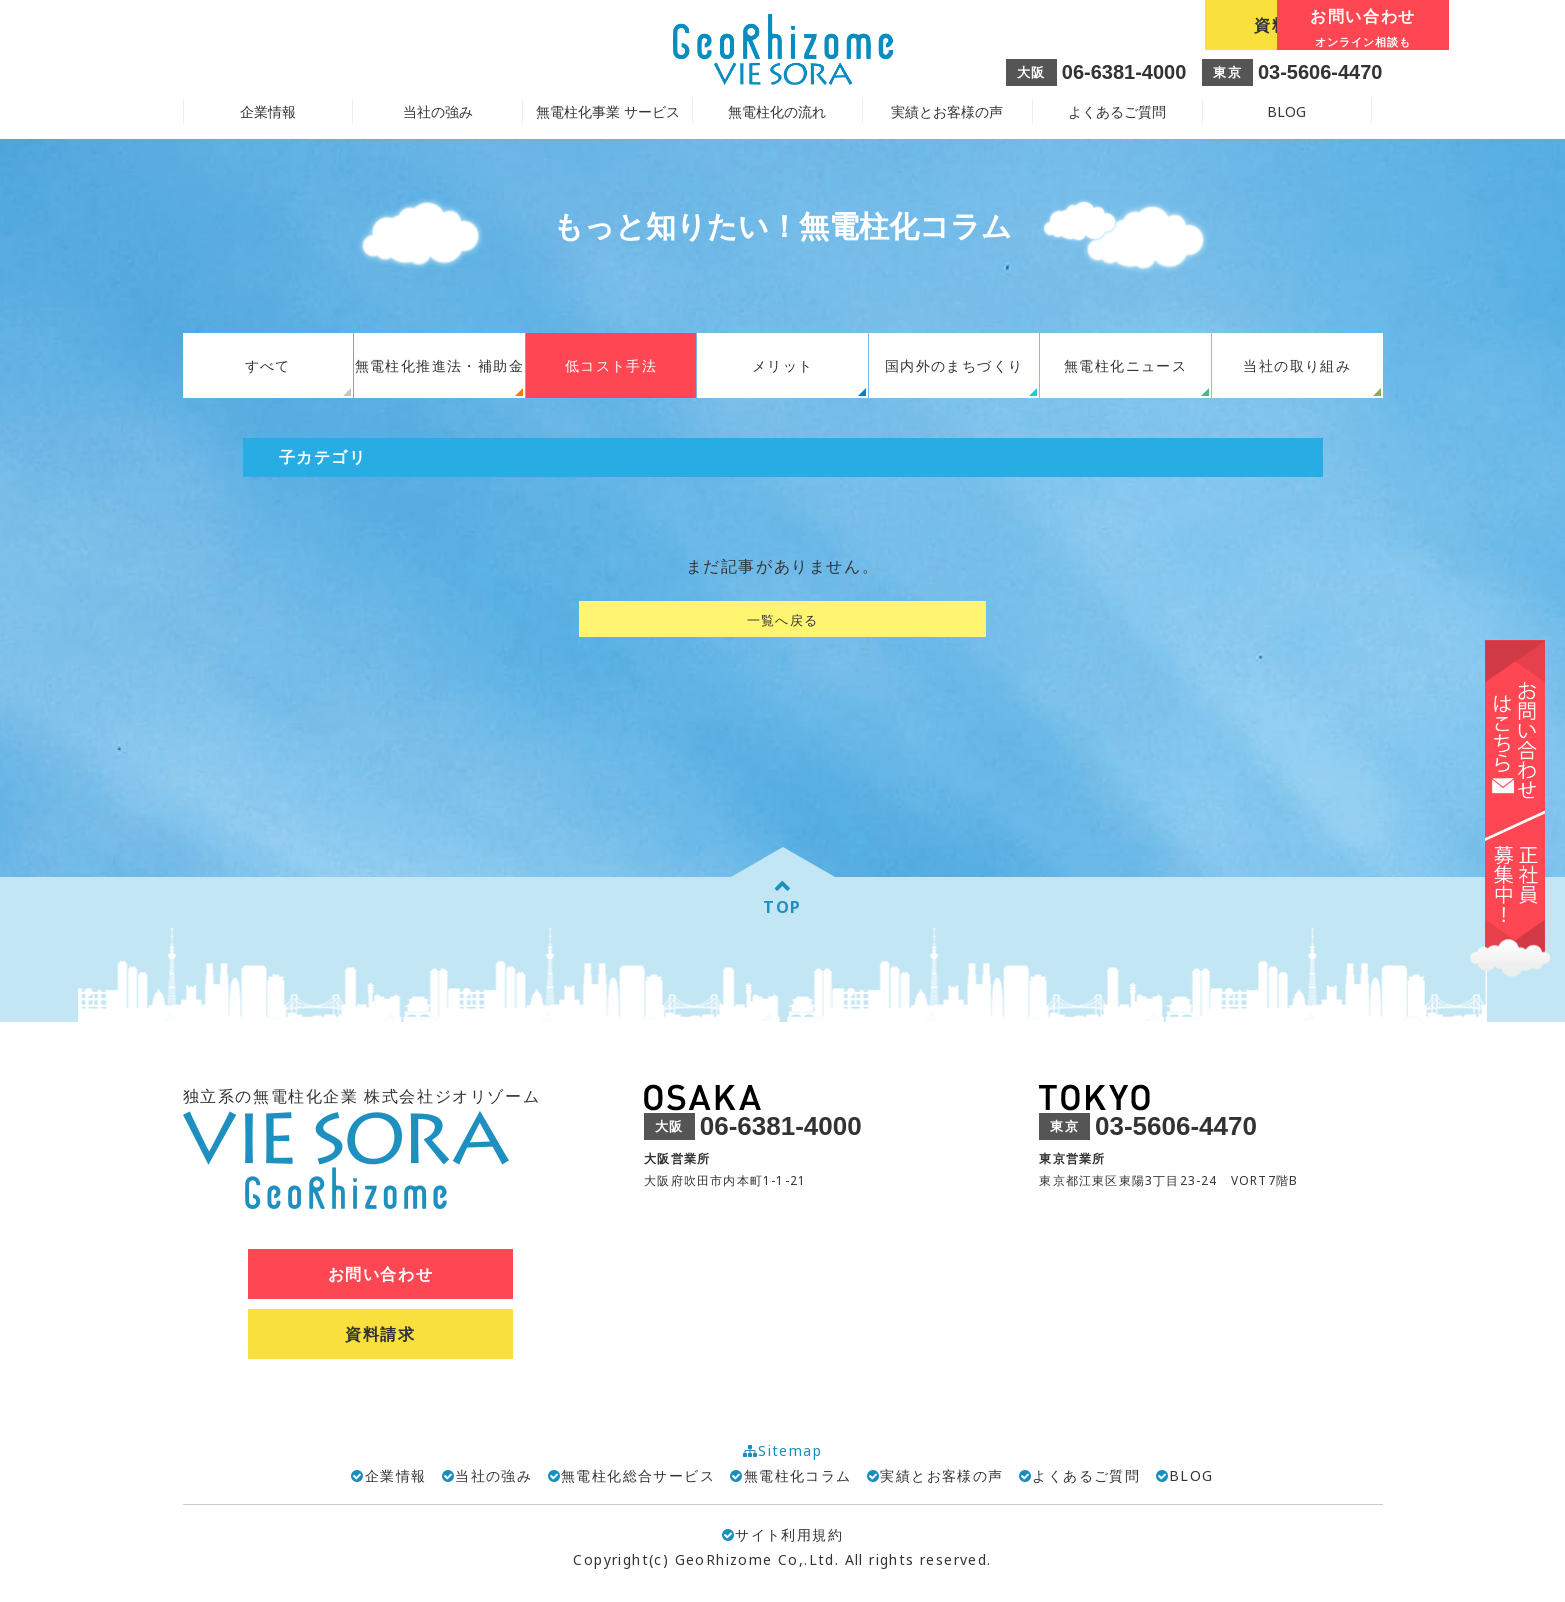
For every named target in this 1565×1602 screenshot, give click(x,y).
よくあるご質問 (1117, 111)
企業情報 (396, 1475)
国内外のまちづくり (954, 365)
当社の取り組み (1297, 365)
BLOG (1286, 111)
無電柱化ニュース (1125, 365)
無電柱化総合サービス (638, 1475)
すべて (268, 365)
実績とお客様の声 (947, 111)
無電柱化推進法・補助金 (439, 365)
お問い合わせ (1293, 27)
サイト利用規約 (782, 1534)
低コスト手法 (611, 365)
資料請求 (1111, 25)
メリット (783, 365)
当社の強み (493, 1475)
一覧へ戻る (783, 620)
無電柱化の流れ (777, 111)
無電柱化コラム (798, 1475)
